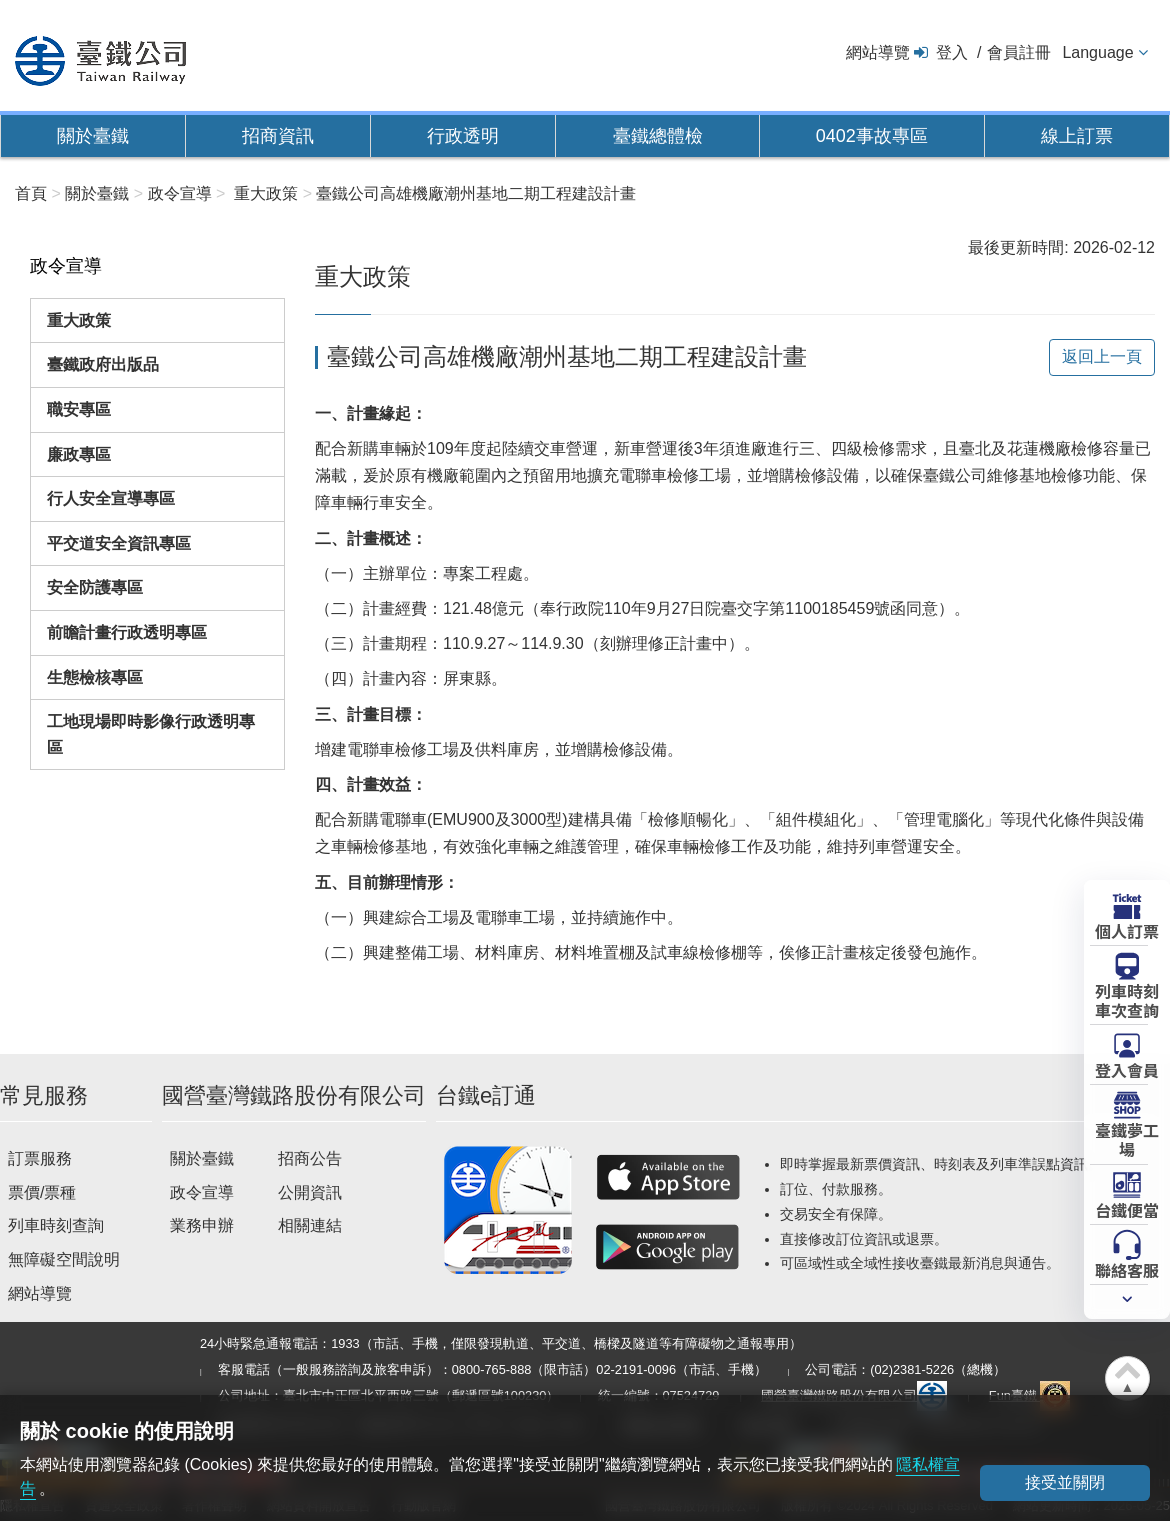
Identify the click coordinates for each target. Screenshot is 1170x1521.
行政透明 (463, 136)
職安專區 (79, 409)
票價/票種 (42, 1192)
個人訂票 (1127, 930)
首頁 (31, 193)
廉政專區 (79, 454)
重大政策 (79, 320)
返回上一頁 (1102, 356)
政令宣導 (202, 1192)
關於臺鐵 (93, 136)
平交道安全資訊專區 (119, 543)
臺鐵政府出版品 (103, 364)
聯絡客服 (1127, 1269)
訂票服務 (40, 1158)
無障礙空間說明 (64, 1259)
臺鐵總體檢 (658, 136)
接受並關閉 (1065, 1482)
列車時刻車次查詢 (1127, 999)
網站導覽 (878, 52)
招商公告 (310, 1158)
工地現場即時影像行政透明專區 (151, 734)
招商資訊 (278, 136)
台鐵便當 (1127, 1209)
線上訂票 (1077, 136)
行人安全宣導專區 (111, 498)
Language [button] (1097, 52)
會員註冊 (1019, 52)
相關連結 (310, 1225)
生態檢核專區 (95, 677)
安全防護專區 (95, 587)
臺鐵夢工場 (1127, 1138)
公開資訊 (310, 1192)
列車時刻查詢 (56, 1225)
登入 (952, 52)
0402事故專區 (872, 136)
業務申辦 (202, 1225)
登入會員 (1127, 1069)
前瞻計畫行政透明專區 (127, 632)
